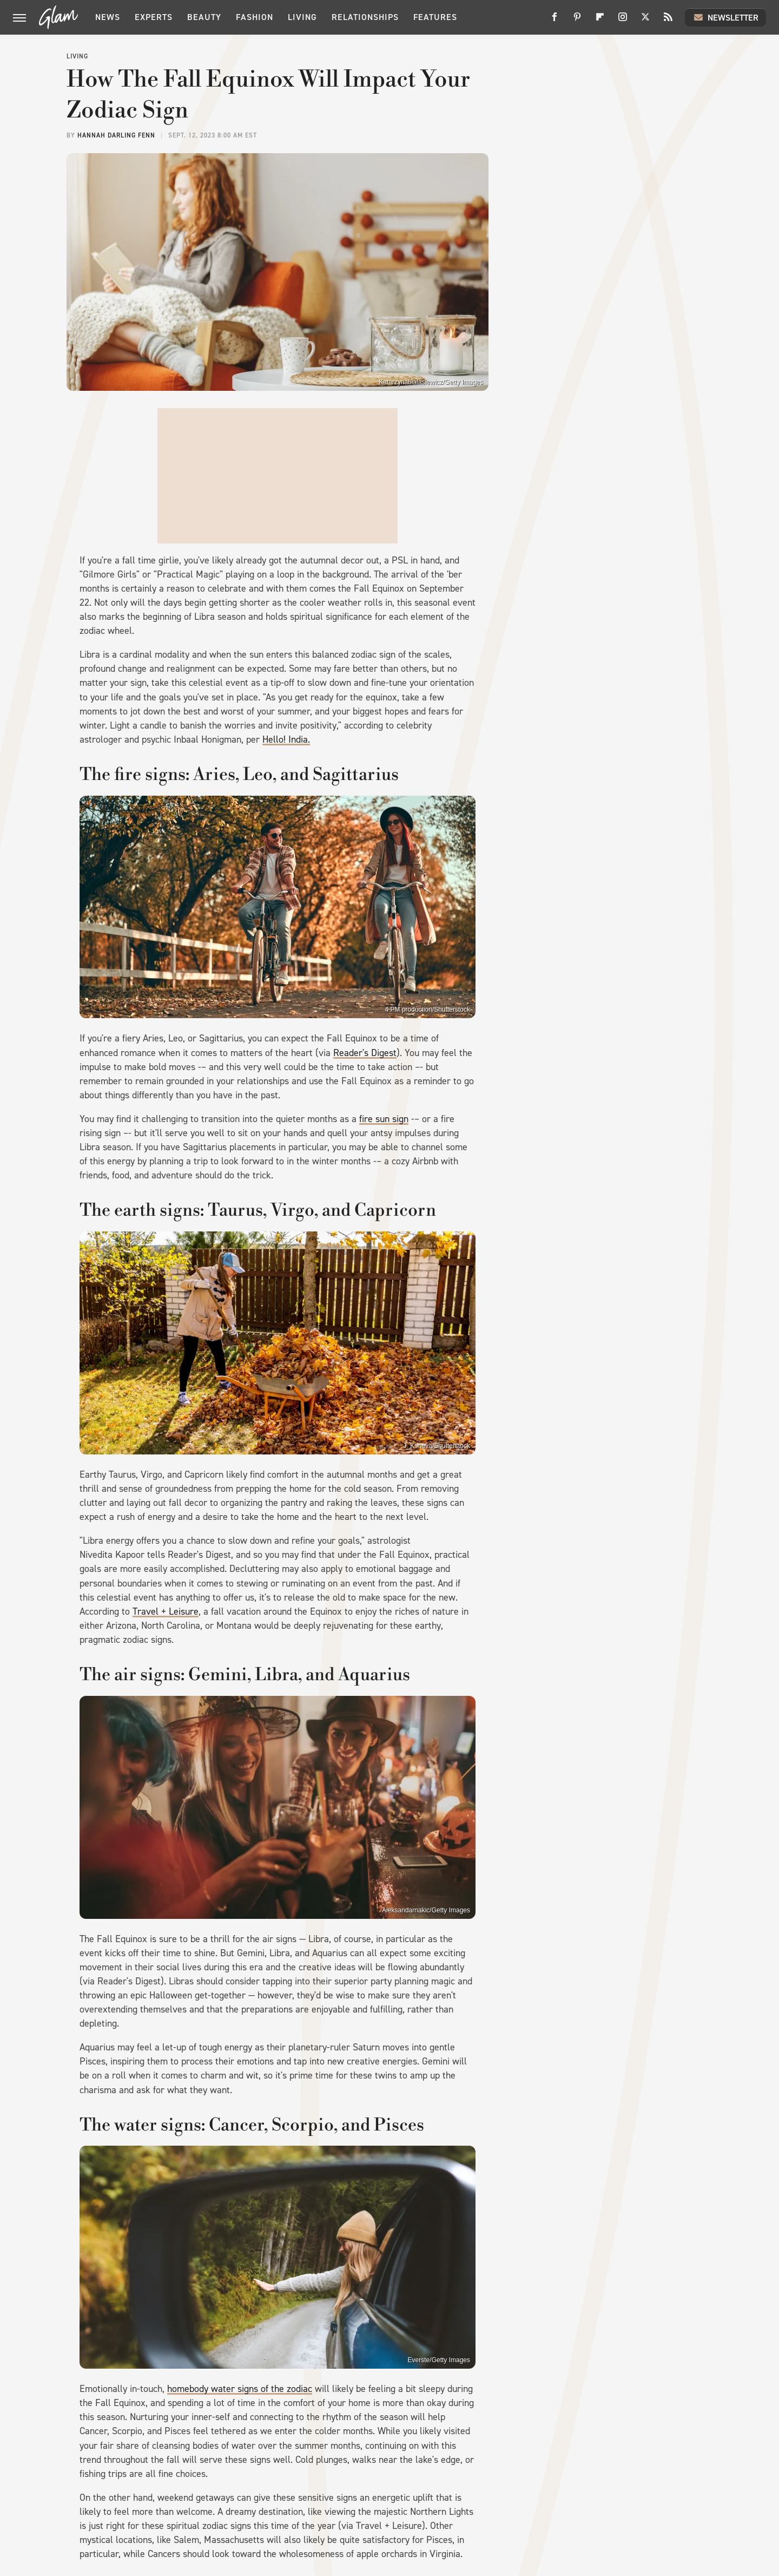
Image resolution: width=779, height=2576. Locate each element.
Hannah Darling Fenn (116, 135)
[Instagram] (623, 20)
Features (435, 17)
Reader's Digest (365, 1052)
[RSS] (668, 20)
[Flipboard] (600, 20)
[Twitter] (645, 20)
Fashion (254, 17)
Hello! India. (286, 739)
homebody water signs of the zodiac (239, 2388)
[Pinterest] (577, 20)
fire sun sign (383, 1118)
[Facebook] (554, 20)
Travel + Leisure (166, 1611)
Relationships (365, 17)
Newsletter (725, 17)
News (107, 17)
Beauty (204, 17)
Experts (154, 17)
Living (302, 17)
